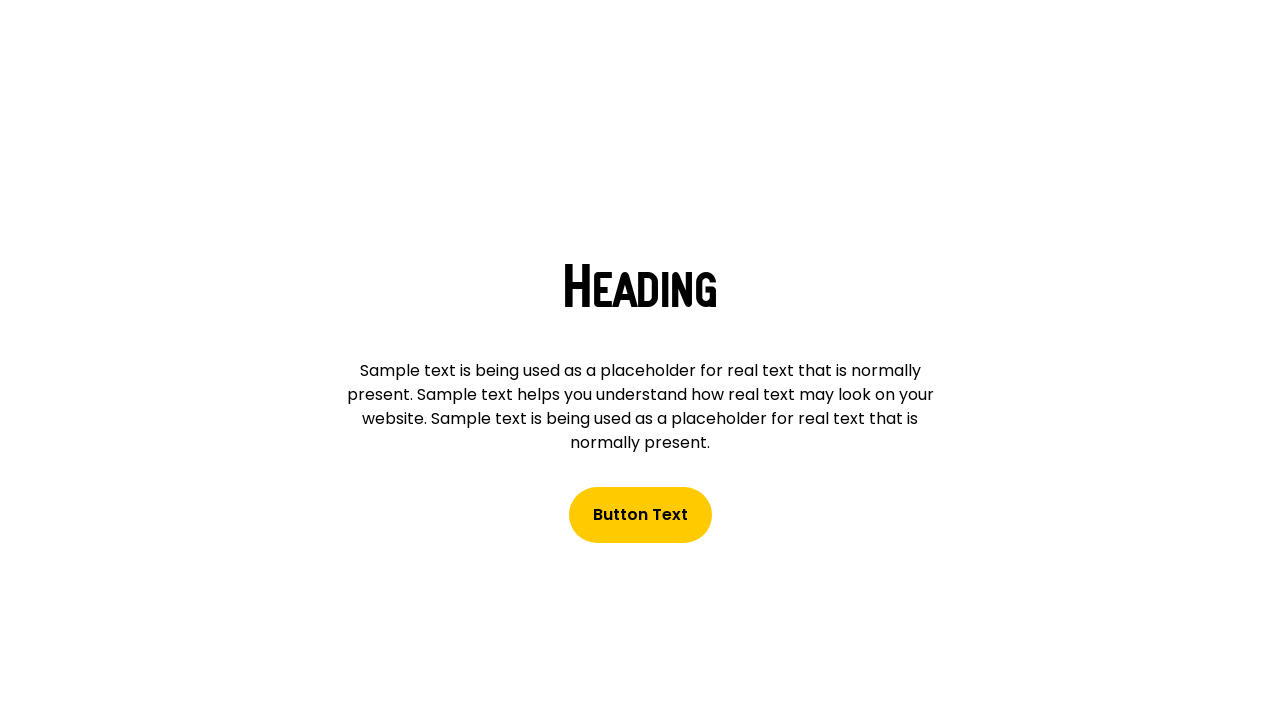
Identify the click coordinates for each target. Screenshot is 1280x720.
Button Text (640, 514)
